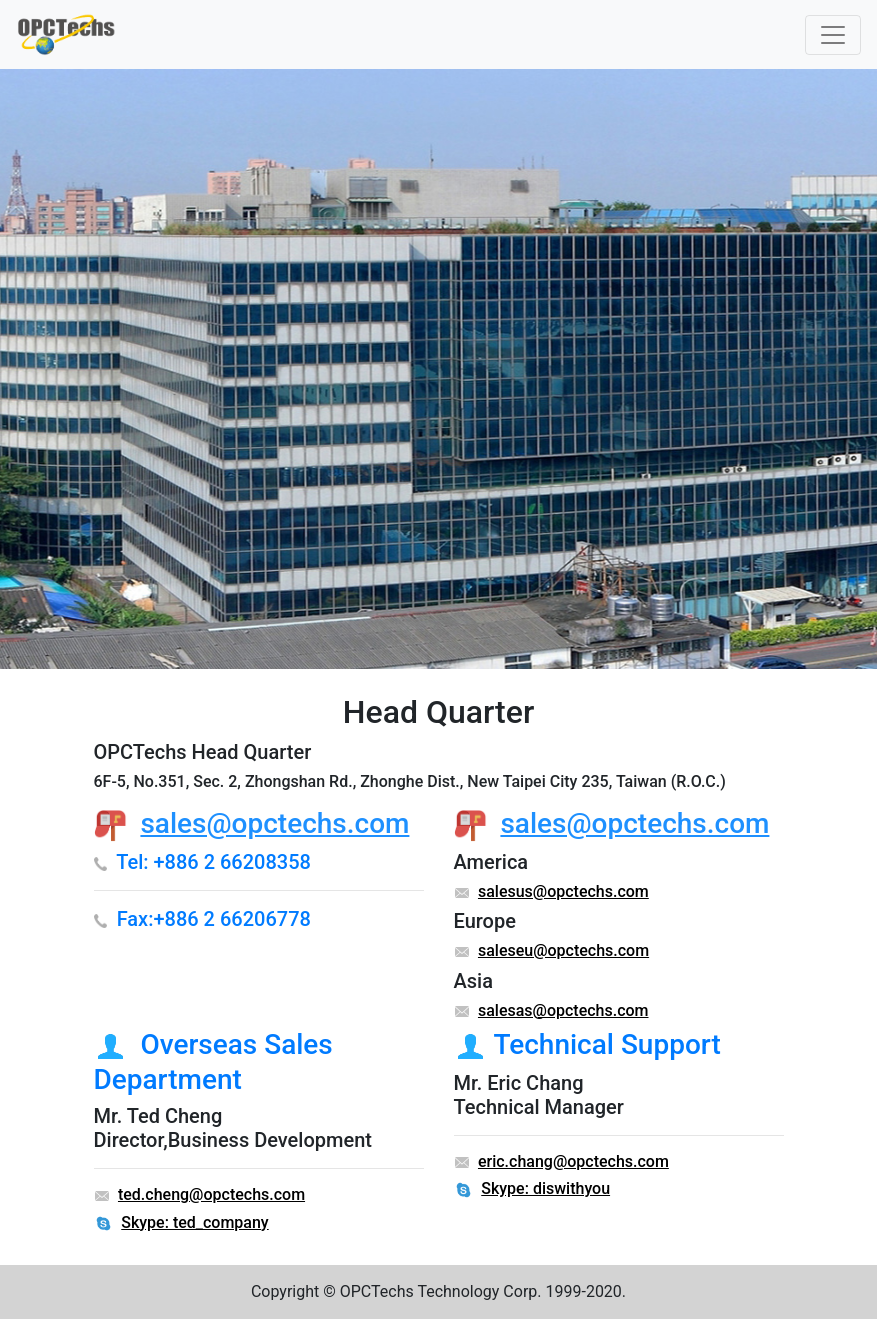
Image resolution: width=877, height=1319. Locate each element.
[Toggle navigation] (833, 35)
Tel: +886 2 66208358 (213, 862)
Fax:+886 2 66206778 (214, 919)
